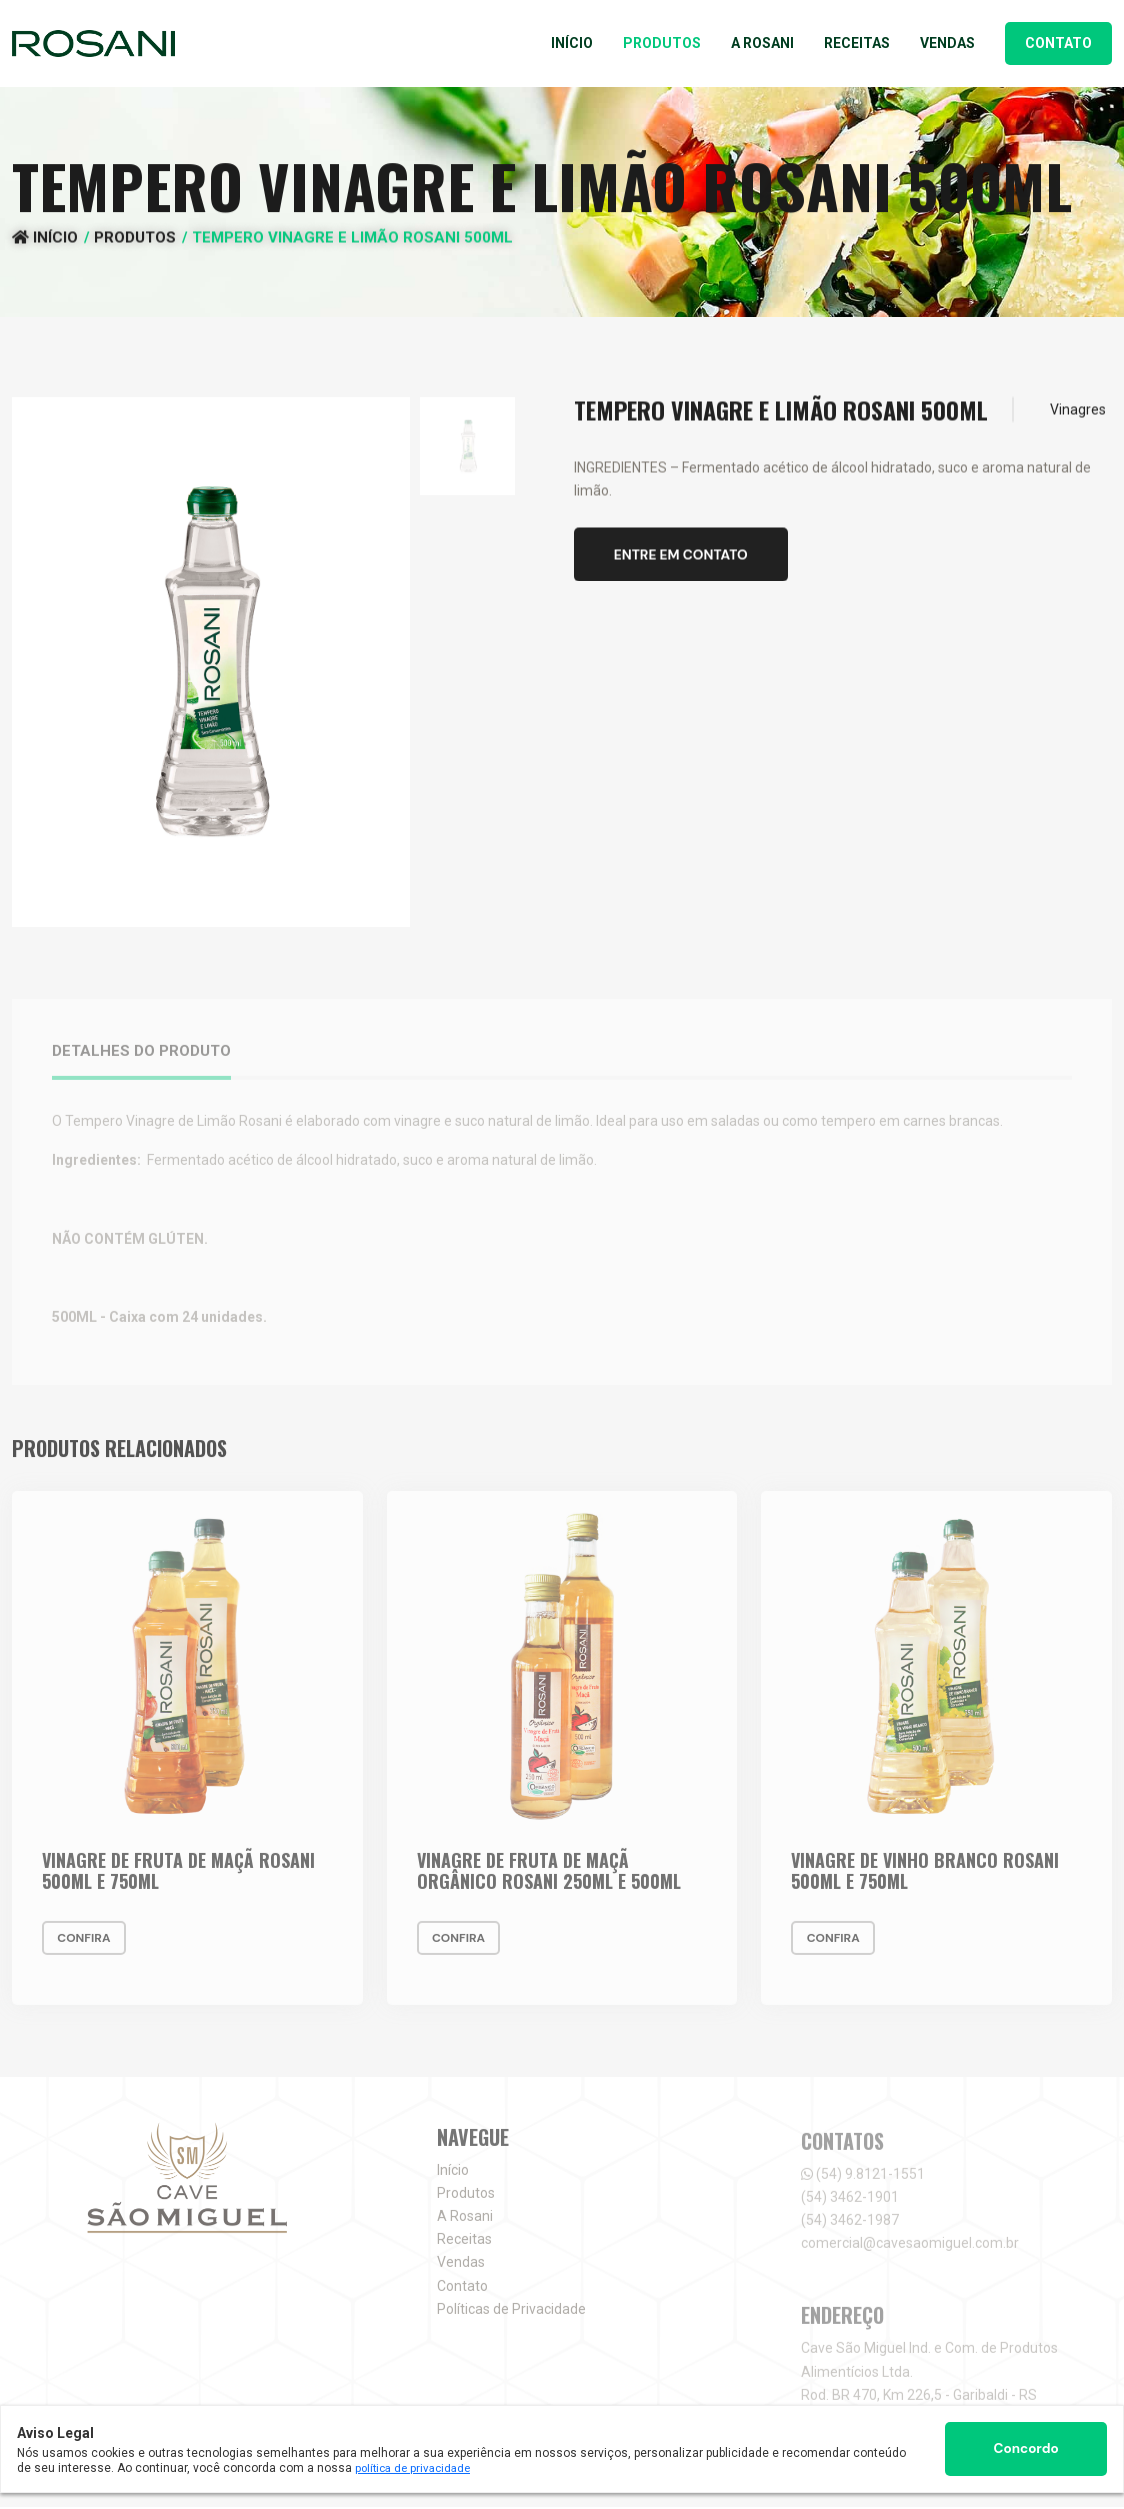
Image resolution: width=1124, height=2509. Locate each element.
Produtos (662, 43)
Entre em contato (685, 561)
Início (572, 43)
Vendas (947, 43)
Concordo (1026, 2448)
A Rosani (762, 43)
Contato (1058, 43)
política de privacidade (417, 2467)
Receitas (857, 43)
